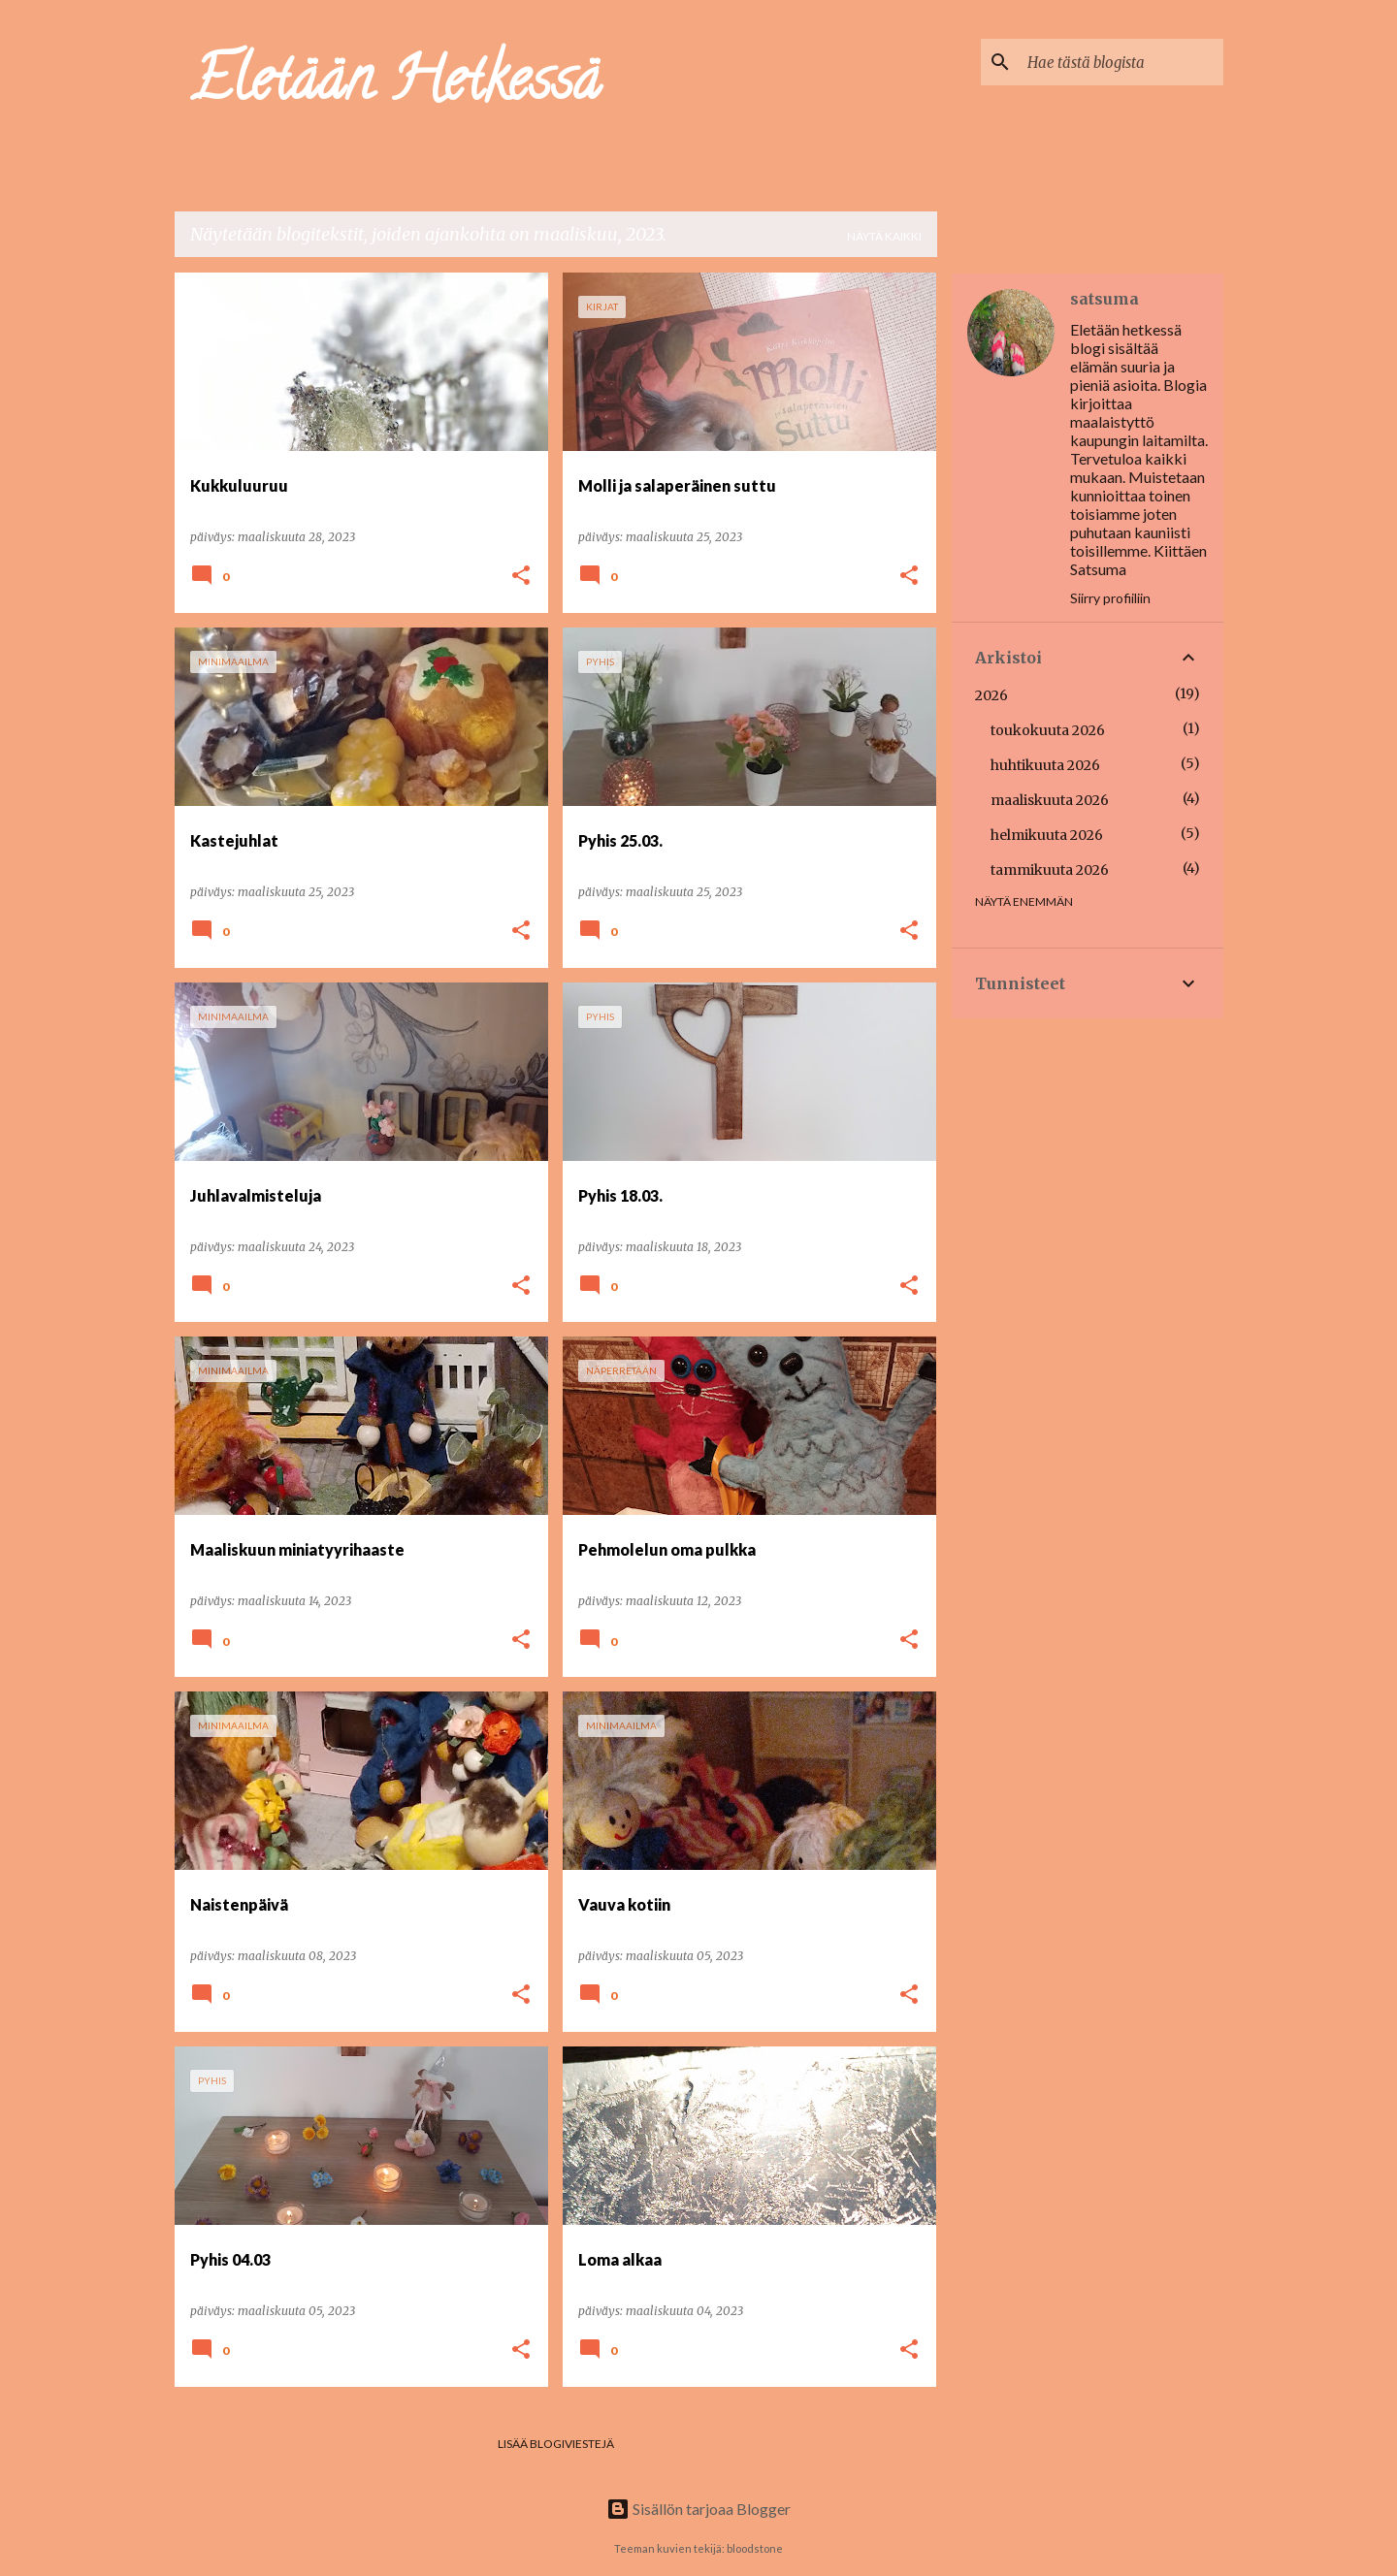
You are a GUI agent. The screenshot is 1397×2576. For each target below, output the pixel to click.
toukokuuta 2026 (1048, 730)
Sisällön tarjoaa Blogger (698, 2508)
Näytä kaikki (884, 236)
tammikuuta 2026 (1050, 870)
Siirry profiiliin (1110, 598)
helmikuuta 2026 (1047, 835)
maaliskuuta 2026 (1050, 800)
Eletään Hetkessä (395, 86)
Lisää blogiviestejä (556, 2443)
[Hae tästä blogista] (1121, 62)
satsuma (1104, 298)
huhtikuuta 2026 (1045, 765)
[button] (521, 577)
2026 (991, 695)
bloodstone (755, 2548)
